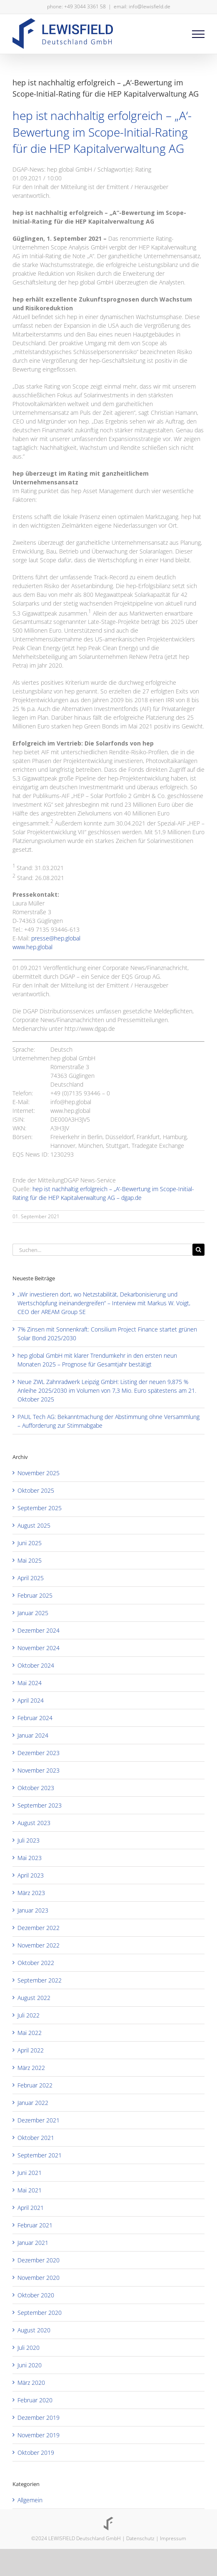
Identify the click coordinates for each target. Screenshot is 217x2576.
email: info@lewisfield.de (142, 6)
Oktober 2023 (35, 1788)
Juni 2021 (29, 2173)
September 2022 (39, 1980)
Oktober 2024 (35, 1665)
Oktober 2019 (35, 2452)
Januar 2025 (32, 1613)
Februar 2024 (34, 1718)
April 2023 (30, 1875)
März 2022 (31, 2068)
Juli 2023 (28, 1840)
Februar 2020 (34, 2400)
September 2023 (39, 1805)
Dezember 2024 (38, 1630)
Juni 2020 (29, 2365)
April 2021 (30, 2208)
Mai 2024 (29, 1683)
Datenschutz (140, 2538)
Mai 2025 (29, 1560)
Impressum (173, 2538)
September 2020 (39, 2313)
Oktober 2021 (35, 2138)
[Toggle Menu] (198, 34)
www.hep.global (32, 947)
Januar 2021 (32, 2243)
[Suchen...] (102, 1250)
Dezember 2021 (38, 2120)
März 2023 (31, 1893)
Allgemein (29, 2500)
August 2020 (33, 2330)
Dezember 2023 (38, 1753)
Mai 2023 (29, 1858)
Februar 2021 (34, 2225)
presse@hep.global (55, 938)
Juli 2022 (28, 2015)
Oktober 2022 (35, 1963)
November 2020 (38, 2278)
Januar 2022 (32, 2103)
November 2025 (38, 1473)
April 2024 (30, 1700)
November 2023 (38, 1770)
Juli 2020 (28, 2348)
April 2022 (30, 2050)
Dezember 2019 (38, 2417)
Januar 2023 (32, 1910)
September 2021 (39, 2155)
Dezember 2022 (38, 1928)
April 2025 (30, 1578)
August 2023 (33, 1823)
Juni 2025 (29, 1543)
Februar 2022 (34, 2085)
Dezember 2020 (38, 2260)
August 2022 (33, 1998)
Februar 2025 (34, 1595)
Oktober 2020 (35, 2295)
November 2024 (38, 1648)
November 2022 (38, 1945)
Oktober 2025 (35, 1490)
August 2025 (33, 1525)
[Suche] (198, 1250)
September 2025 (39, 1508)
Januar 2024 (32, 1735)
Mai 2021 (29, 2190)
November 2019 (38, 2435)
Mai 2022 (29, 2033)
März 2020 (31, 2382)
